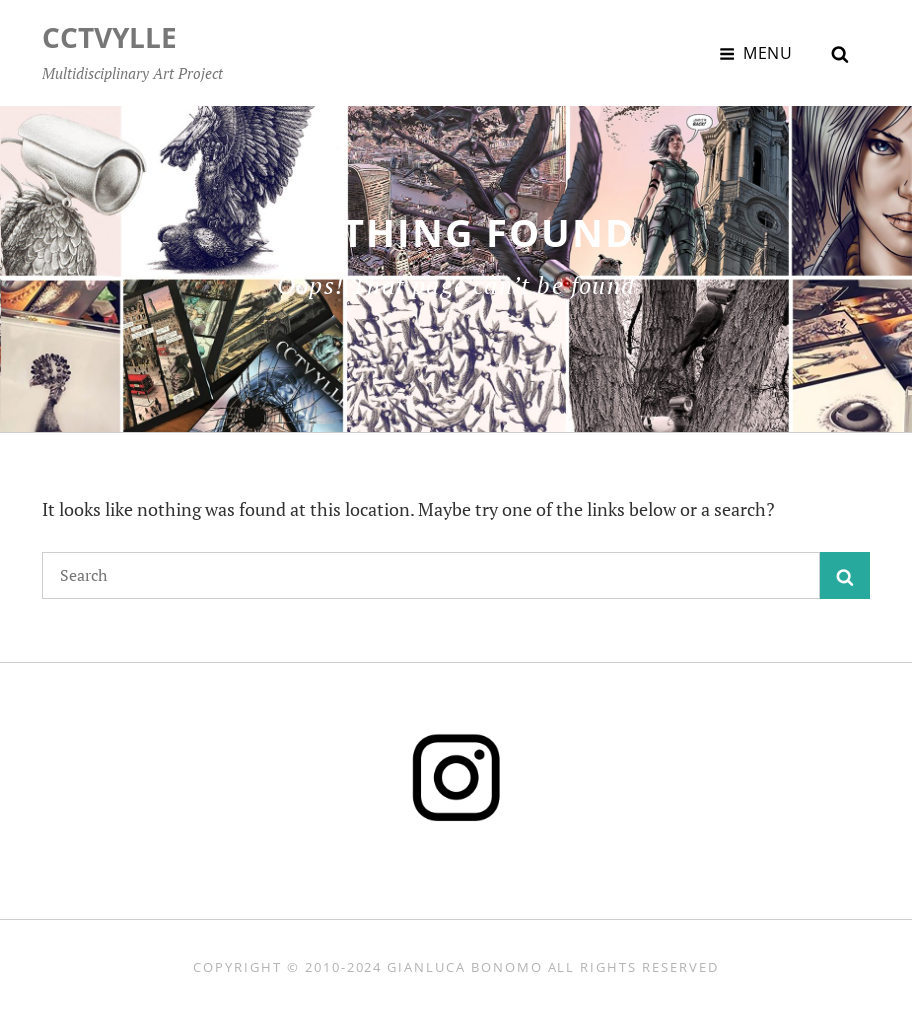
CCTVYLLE (109, 37)
